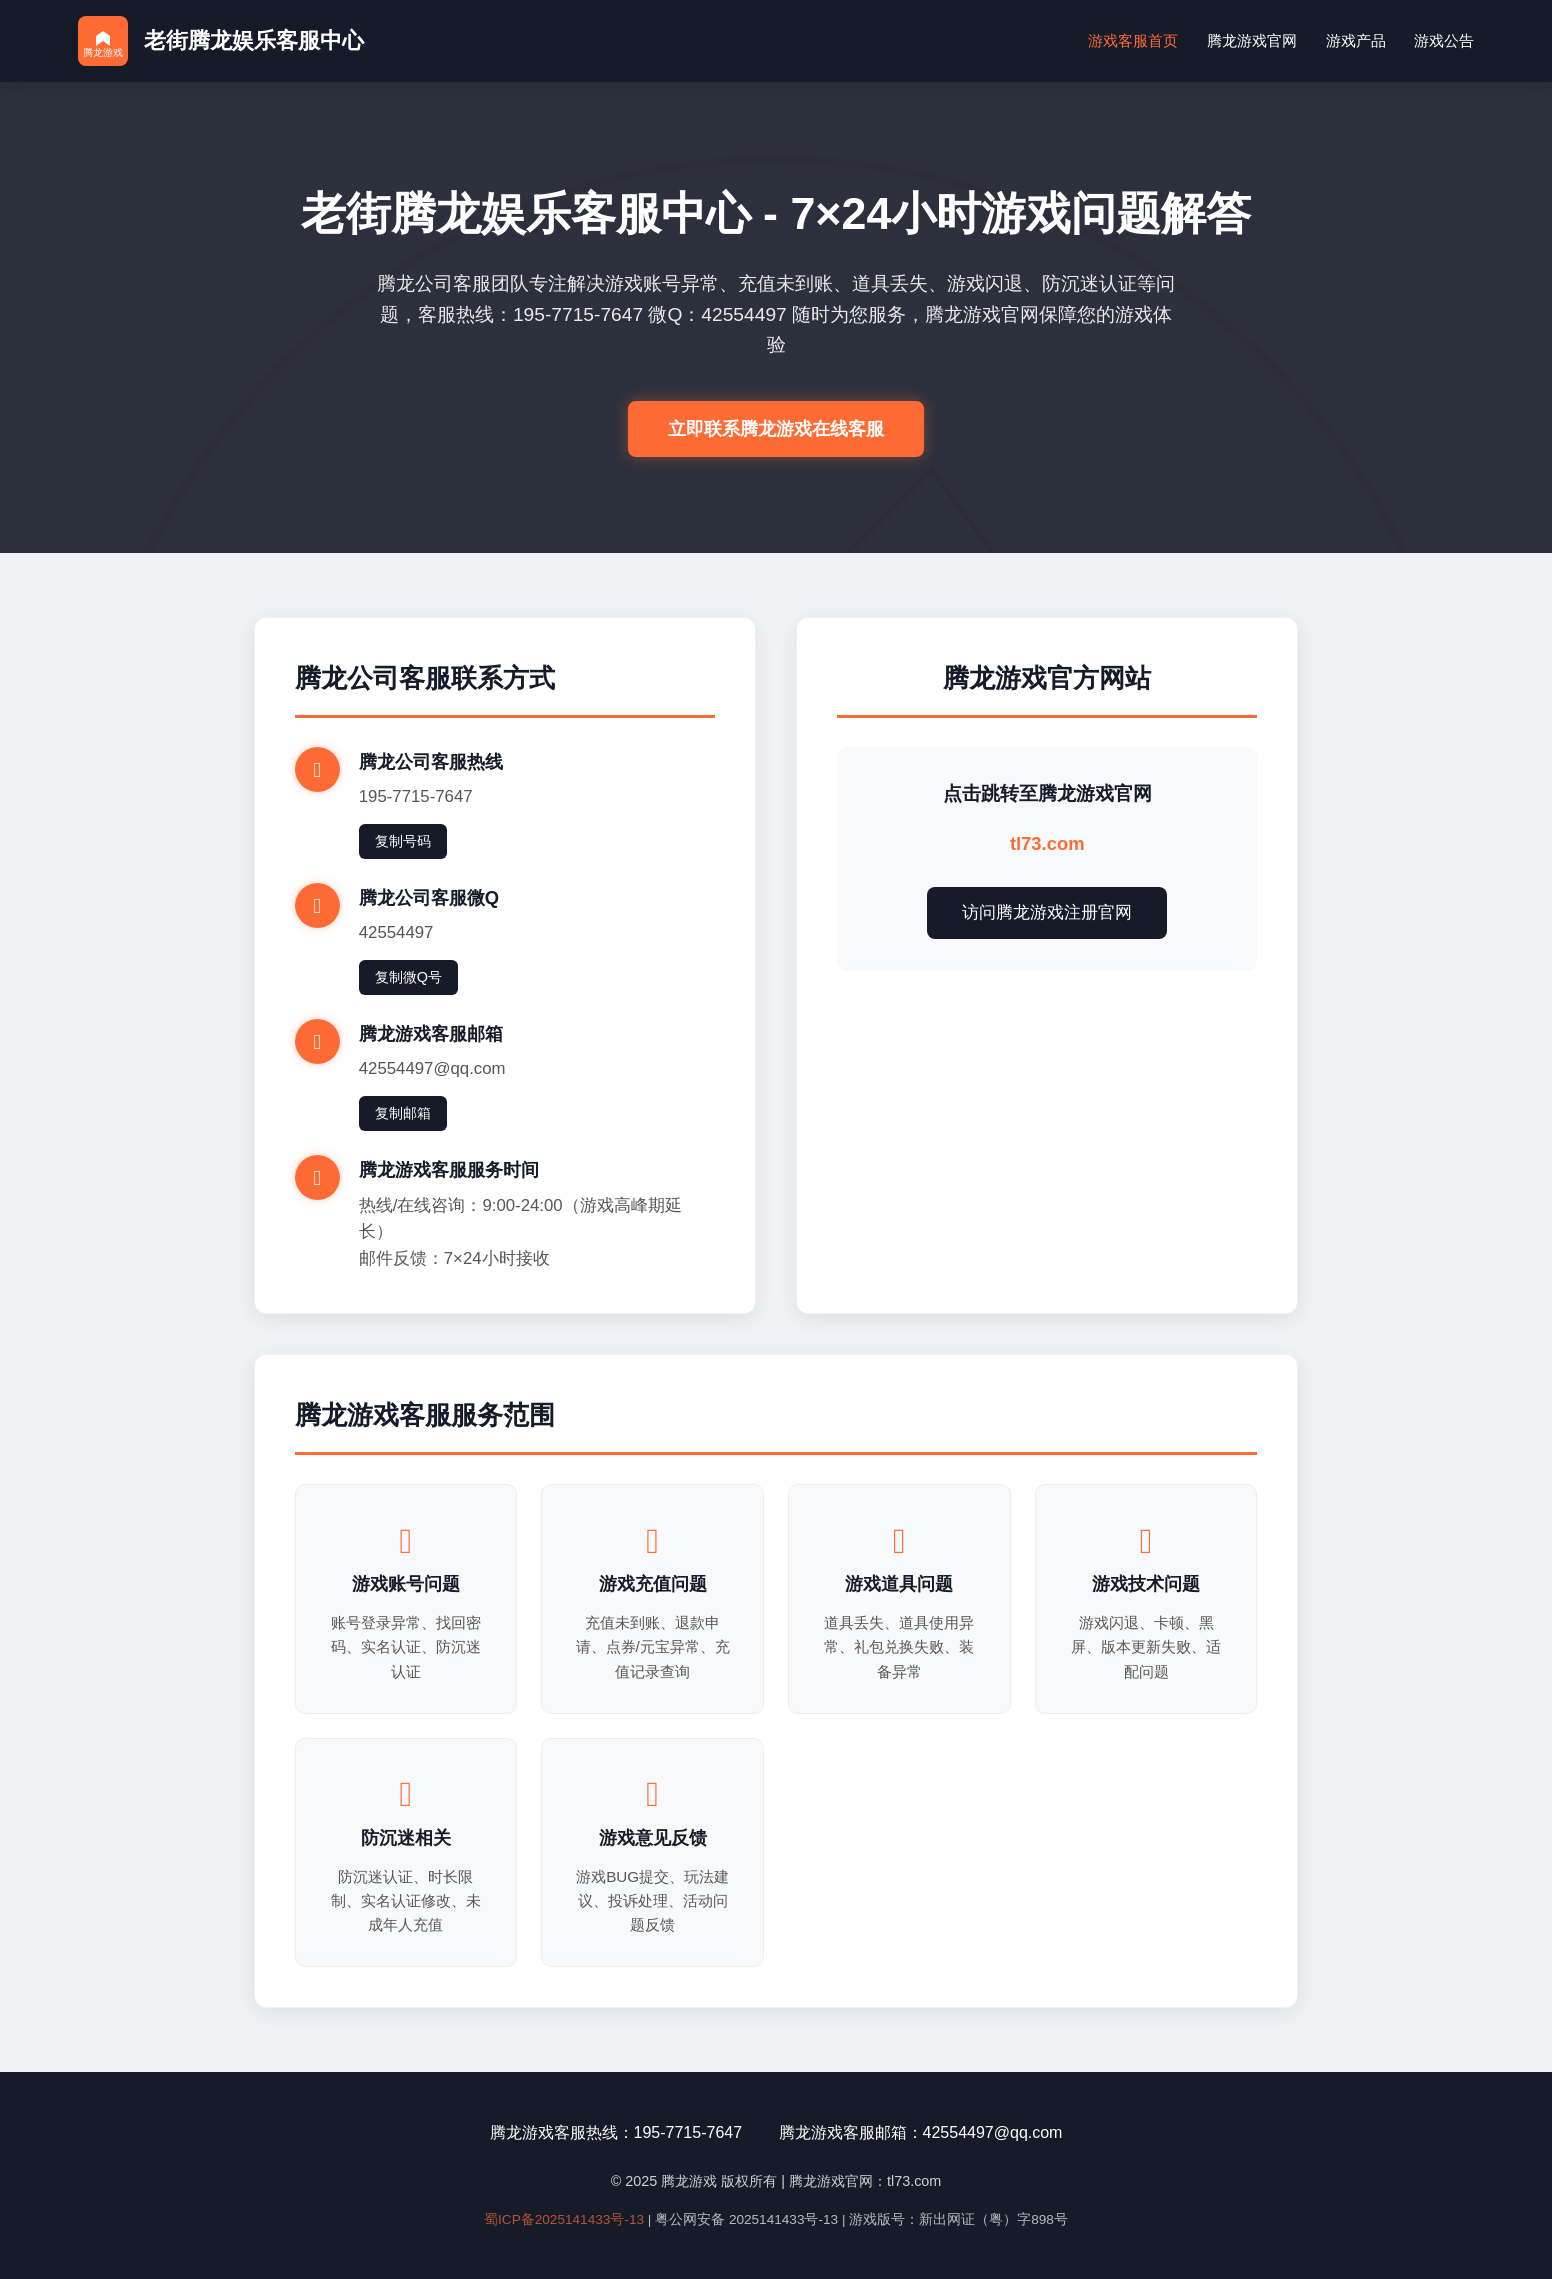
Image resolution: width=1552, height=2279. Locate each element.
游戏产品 (1356, 40)
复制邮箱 (403, 1113)
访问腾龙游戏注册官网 (1047, 912)
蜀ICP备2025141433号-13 (564, 2219)
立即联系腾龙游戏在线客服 (776, 429)
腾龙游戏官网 (1252, 40)
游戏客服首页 (1133, 40)
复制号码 (403, 841)
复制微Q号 (408, 977)
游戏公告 (1444, 40)
